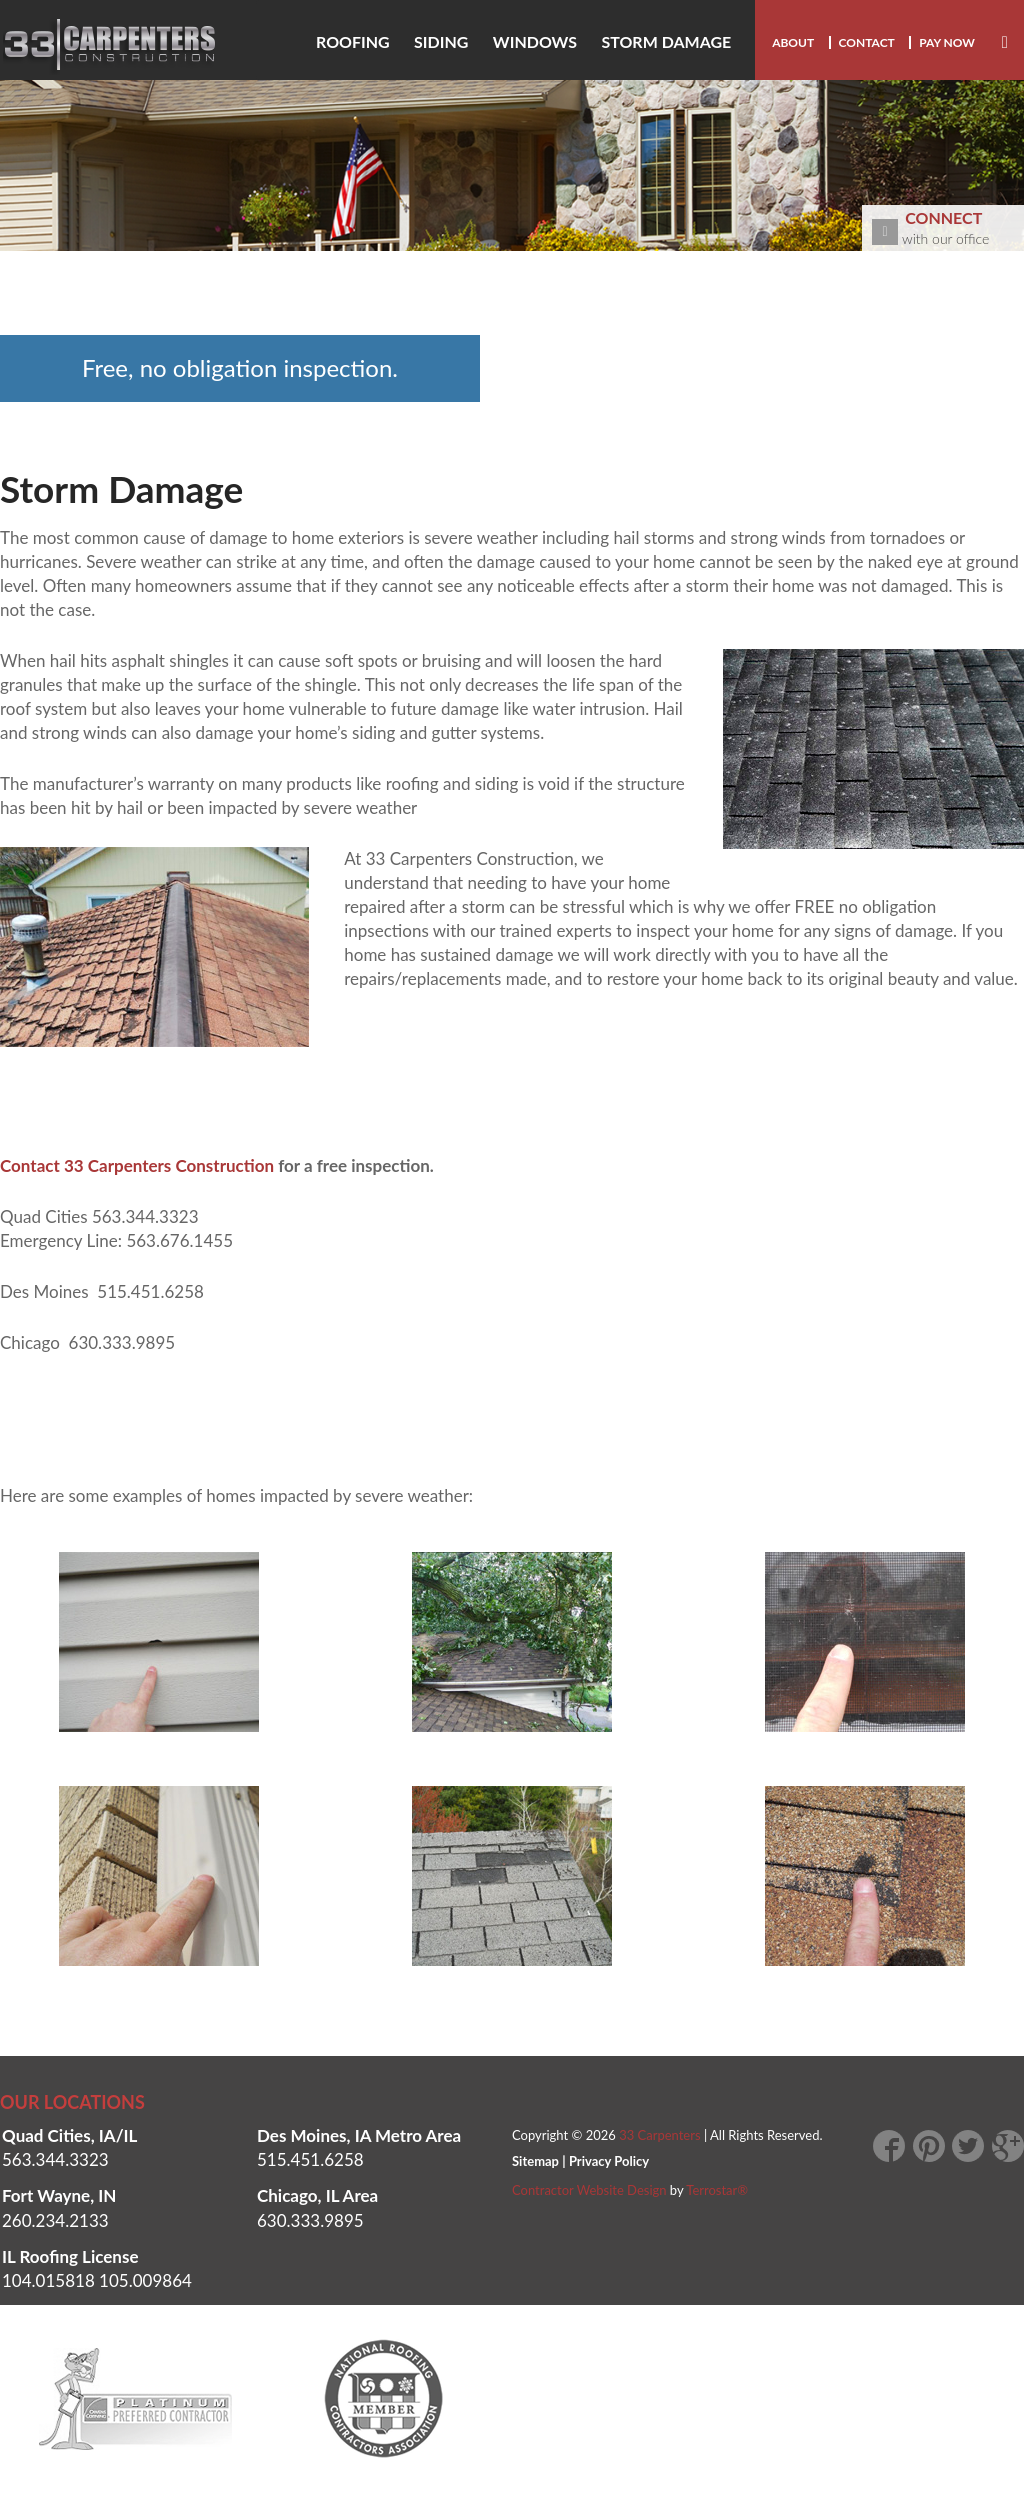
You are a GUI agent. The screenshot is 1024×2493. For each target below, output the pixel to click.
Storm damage (666, 41)
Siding (441, 41)
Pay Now (947, 43)
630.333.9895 (310, 2220)
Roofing (353, 41)
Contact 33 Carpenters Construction (137, 1165)
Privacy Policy (609, 2161)
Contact (867, 43)
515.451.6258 (310, 2159)
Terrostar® (717, 2190)
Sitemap (535, 2161)
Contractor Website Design (589, 2190)
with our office (948, 226)
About (793, 43)
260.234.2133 (55, 2220)
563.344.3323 (55, 2159)
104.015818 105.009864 (97, 2280)
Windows (535, 41)
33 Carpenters (659, 2135)
